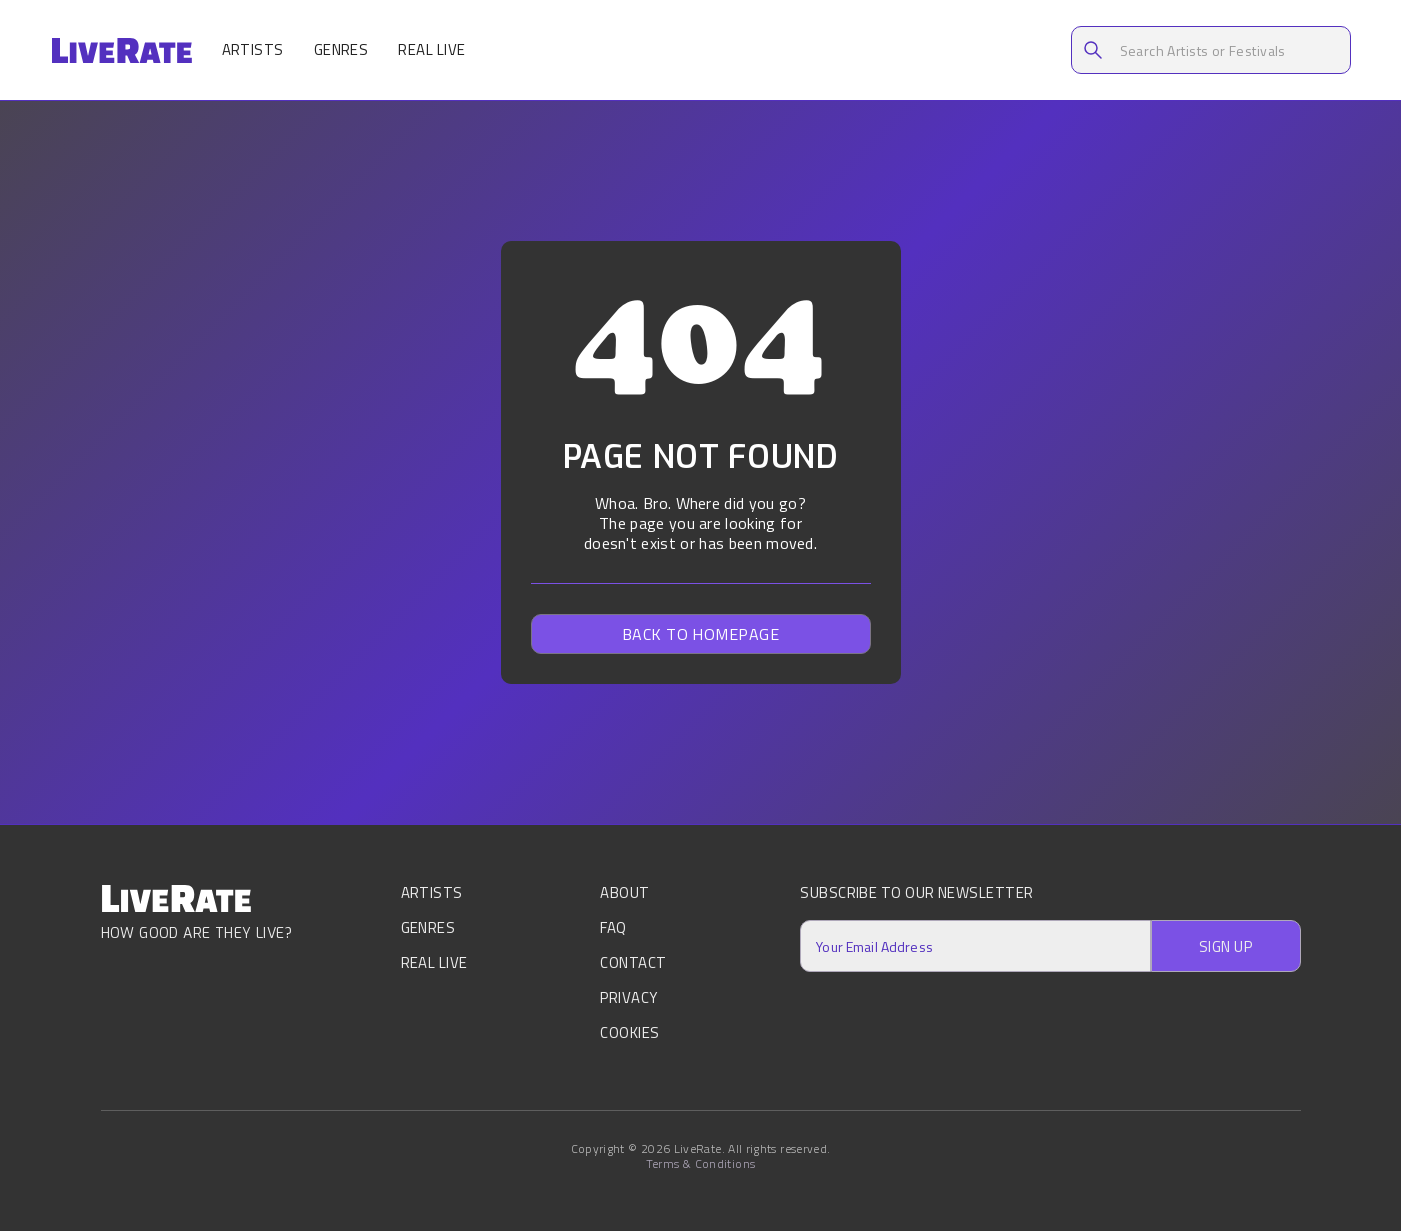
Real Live (431, 49)
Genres (341, 49)
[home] (121, 50)
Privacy (628, 997)
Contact (633, 962)
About (624, 894)
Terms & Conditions (700, 1164)
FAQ (613, 927)
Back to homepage (701, 634)
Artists (253, 49)
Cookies (629, 1032)
